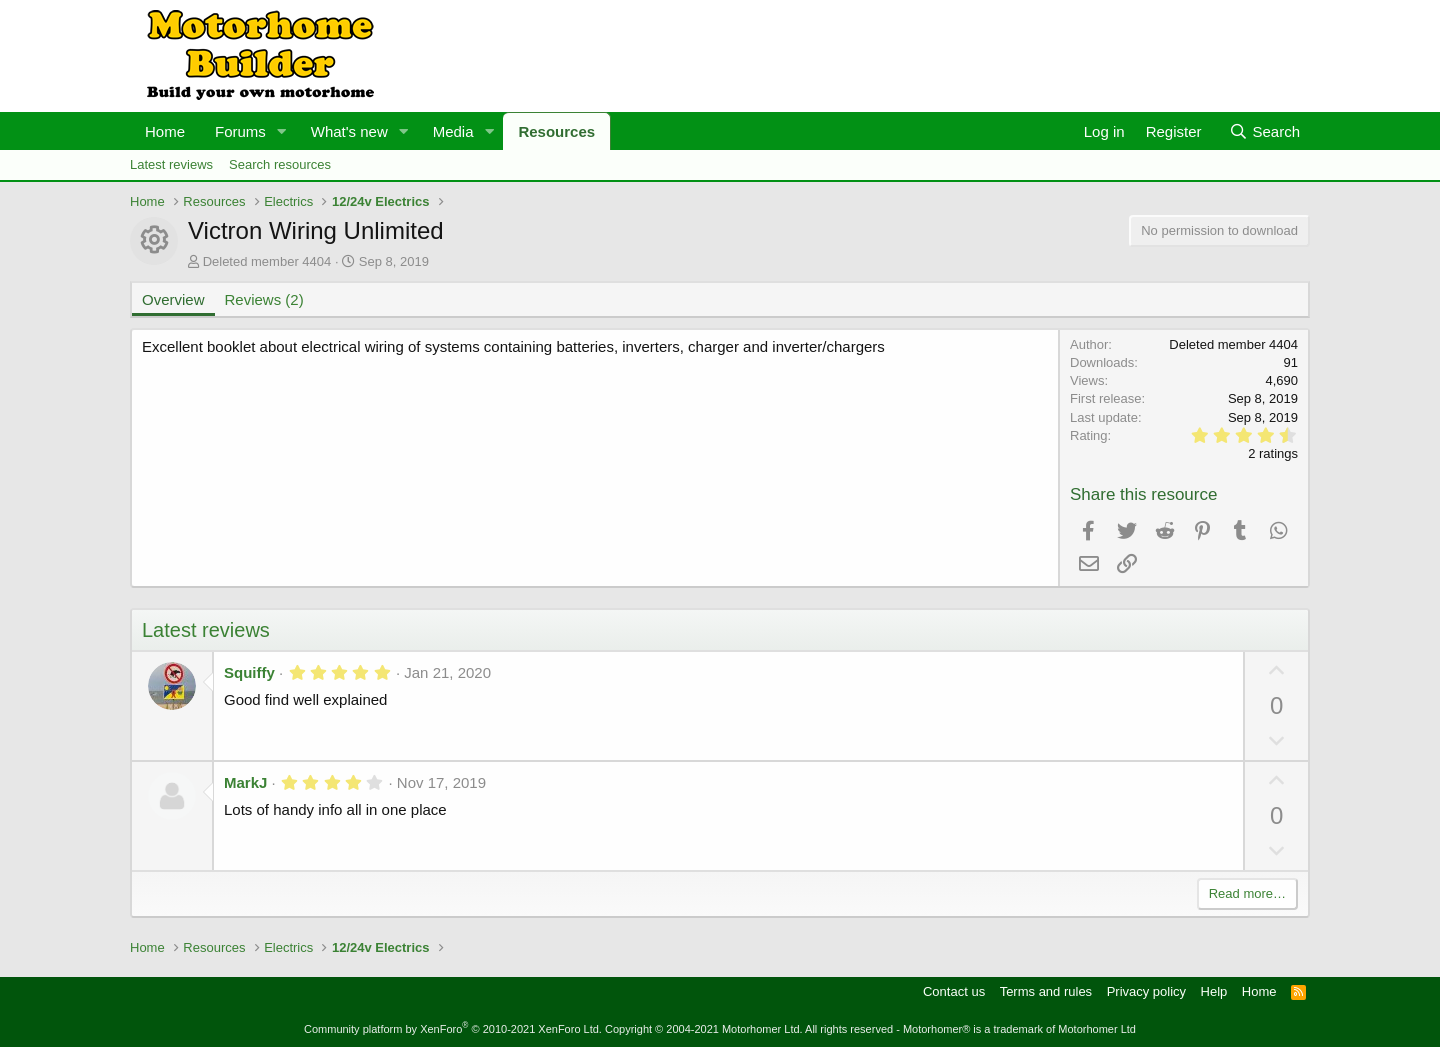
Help (1214, 991)
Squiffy (249, 672)
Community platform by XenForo (453, 1029)
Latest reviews (171, 164)
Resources (556, 131)
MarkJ (245, 782)
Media (453, 131)
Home (165, 131)
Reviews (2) (264, 299)
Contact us (954, 991)
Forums (240, 131)
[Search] (1264, 131)
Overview (173, 299)
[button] (282, 131)
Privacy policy (1146, 991)
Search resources (280, 164)
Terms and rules (1046, 991)
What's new (349, 131)
